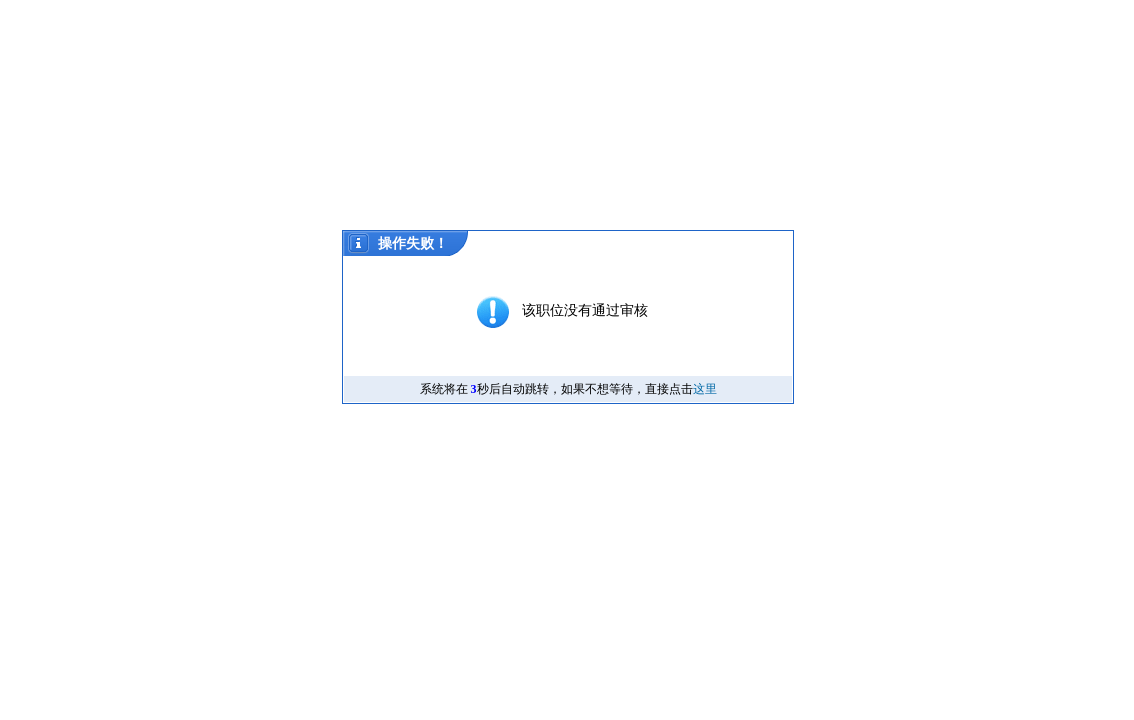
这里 (705, 389)
